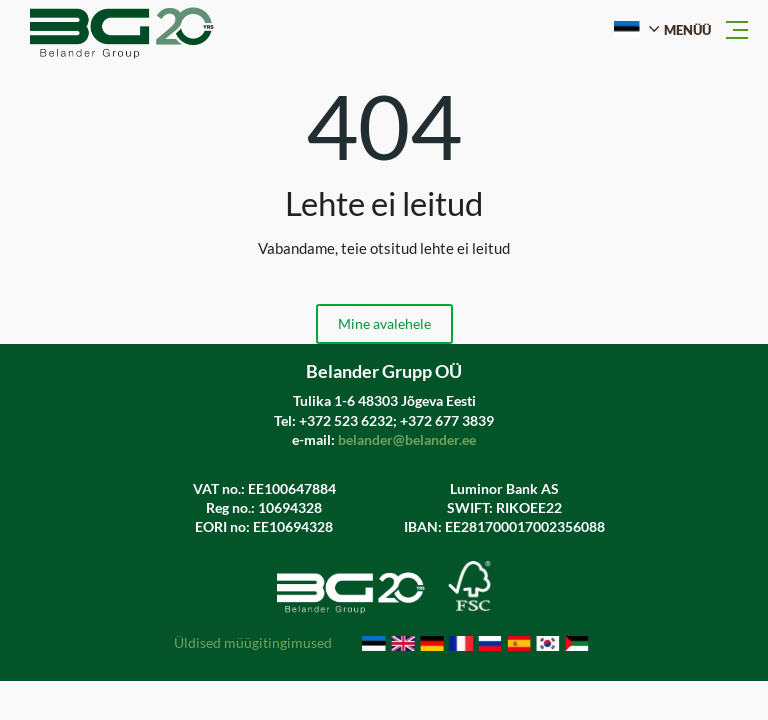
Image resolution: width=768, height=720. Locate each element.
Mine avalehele (384, 323)
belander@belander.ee (407, 439)
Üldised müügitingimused (253, 643)
